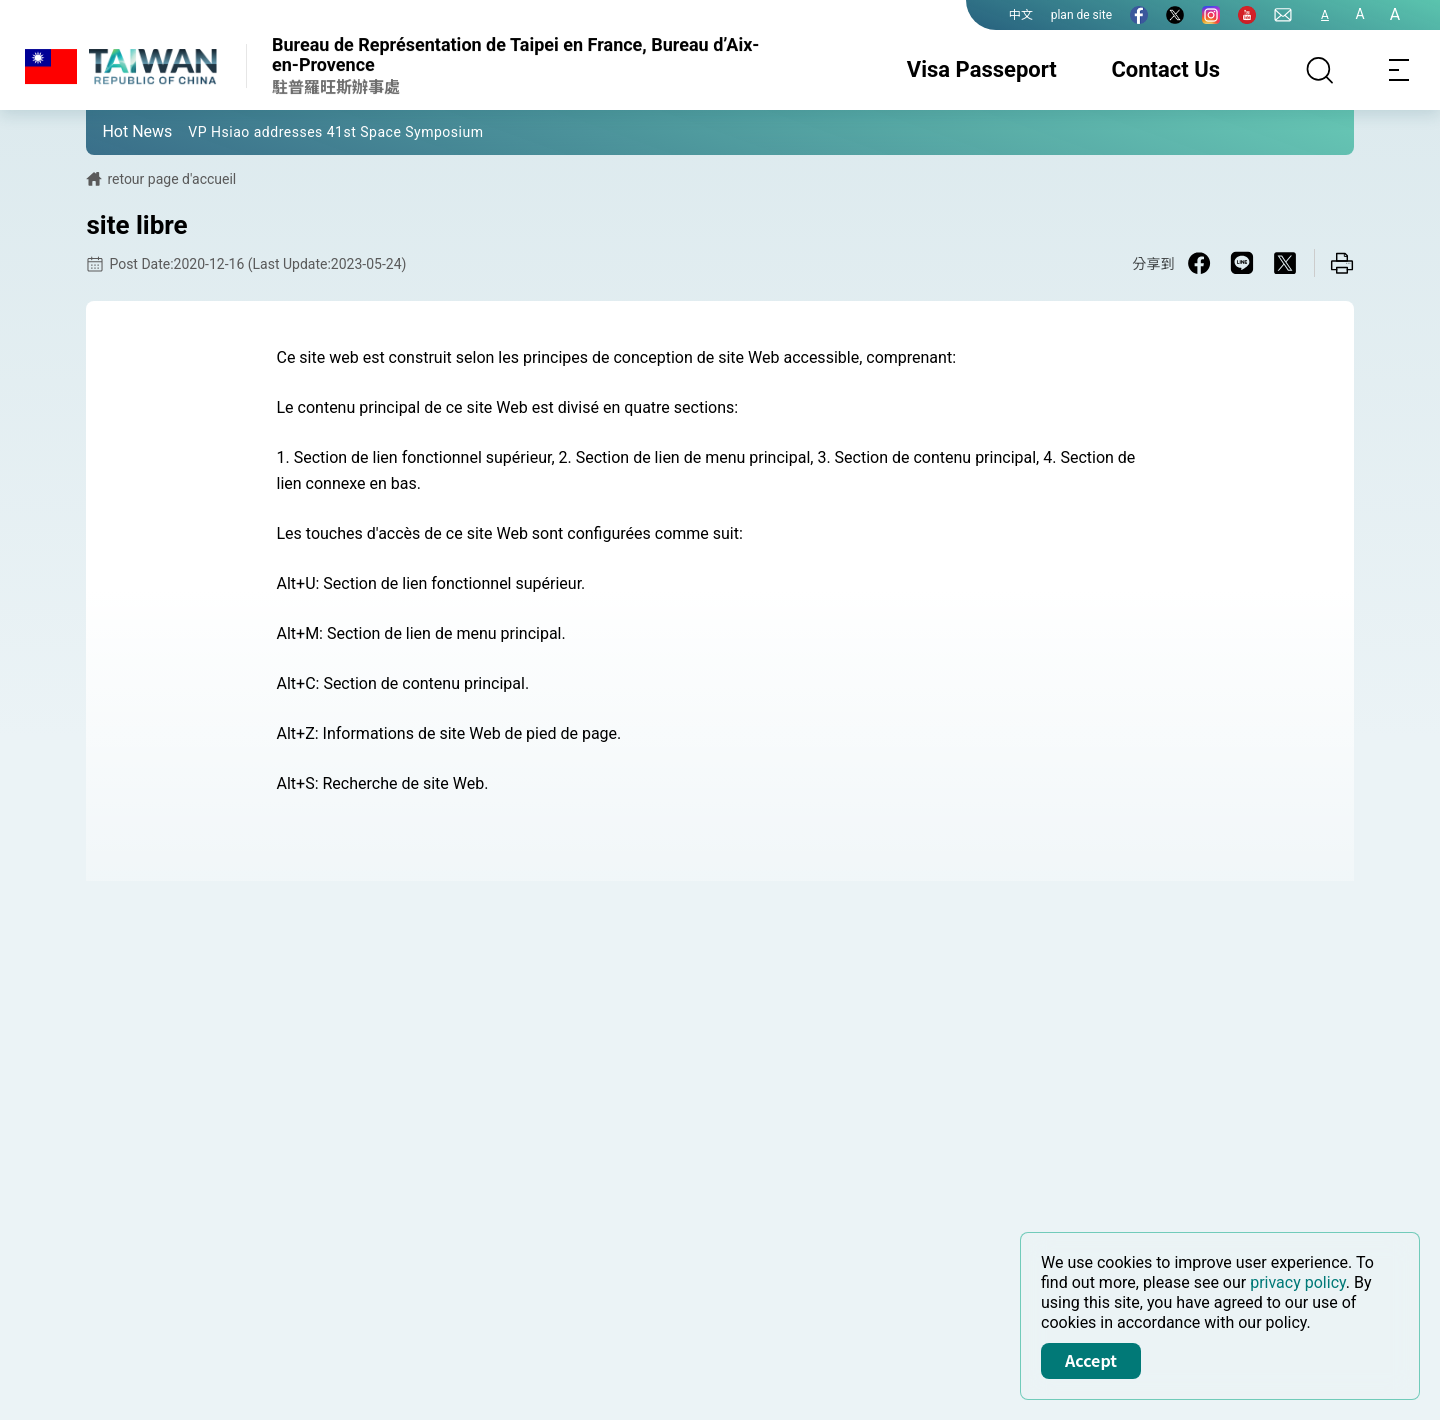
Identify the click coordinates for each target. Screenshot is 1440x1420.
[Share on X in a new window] (1285, 263)
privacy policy (1298, 1282)
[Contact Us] (1283, 15)
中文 (1021, 15)
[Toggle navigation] (1400, 70)
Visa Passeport (982, 69)
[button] (116, 131)
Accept (1091, 1360)
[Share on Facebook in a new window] (1199, 263)
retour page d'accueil (171, 179)
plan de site (1081, 15)
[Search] (1320, 70)
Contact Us (1165, 69)
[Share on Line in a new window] (1242, 263)
